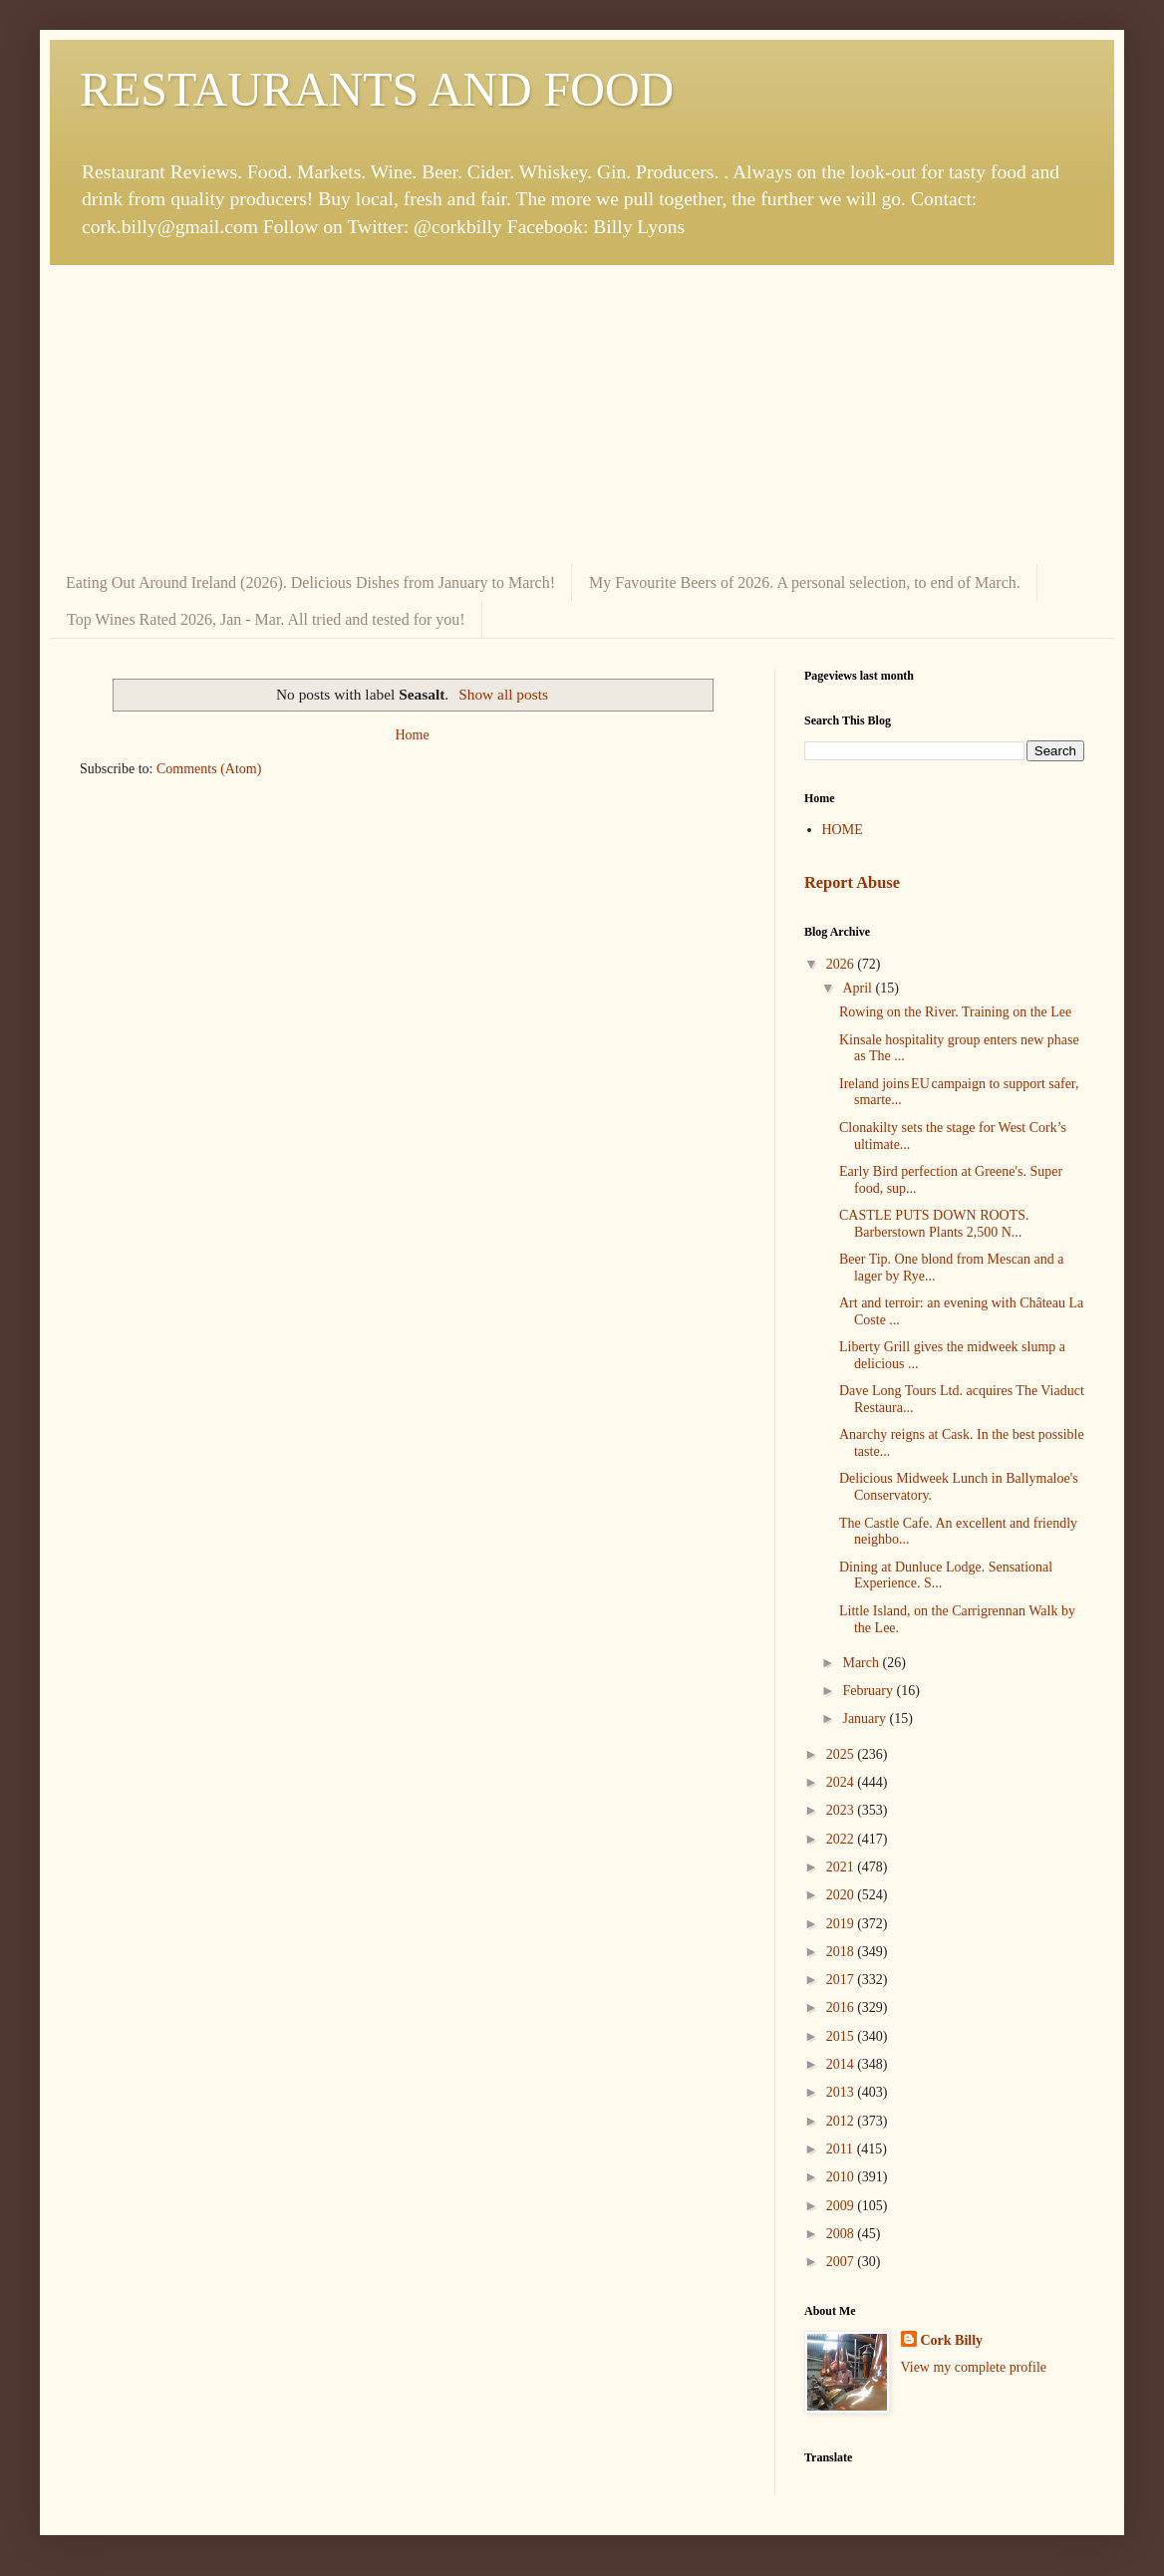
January (865, 1718)
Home (412, 734)
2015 (842, 2036)
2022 (842, 1839)
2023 (842, 1810)
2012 (842, 2121)
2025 (842, 1754)
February (869, 1690)
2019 (842, 1923)
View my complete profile (974, 2367)
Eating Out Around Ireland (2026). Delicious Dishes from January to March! (310, 582)
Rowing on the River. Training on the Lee (955, 1011)
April (858, 988)
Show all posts (503, 694)
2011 (841, 2149)
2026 (842, 964)
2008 (842, 2233)
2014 (842, 2064)
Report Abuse (852, 882)
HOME (842, 829)
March (862, 1662)
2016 (842, 2007)
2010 (842, 2176)
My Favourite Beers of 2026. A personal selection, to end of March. (804, 582)
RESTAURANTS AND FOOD (377, 89)
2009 (842, 2205)
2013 (842, 2092)
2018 (842, 1951)
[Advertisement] (582, 414)
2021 (842, 1867)
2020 (842, 1894)
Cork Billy (952, 2340)
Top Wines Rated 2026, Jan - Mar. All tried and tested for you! (266, 619)
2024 (842, 1782)
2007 (842, 2261)
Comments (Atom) (208, 768)
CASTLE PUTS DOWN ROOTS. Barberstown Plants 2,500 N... (934, 1224)
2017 (842, 1979)
